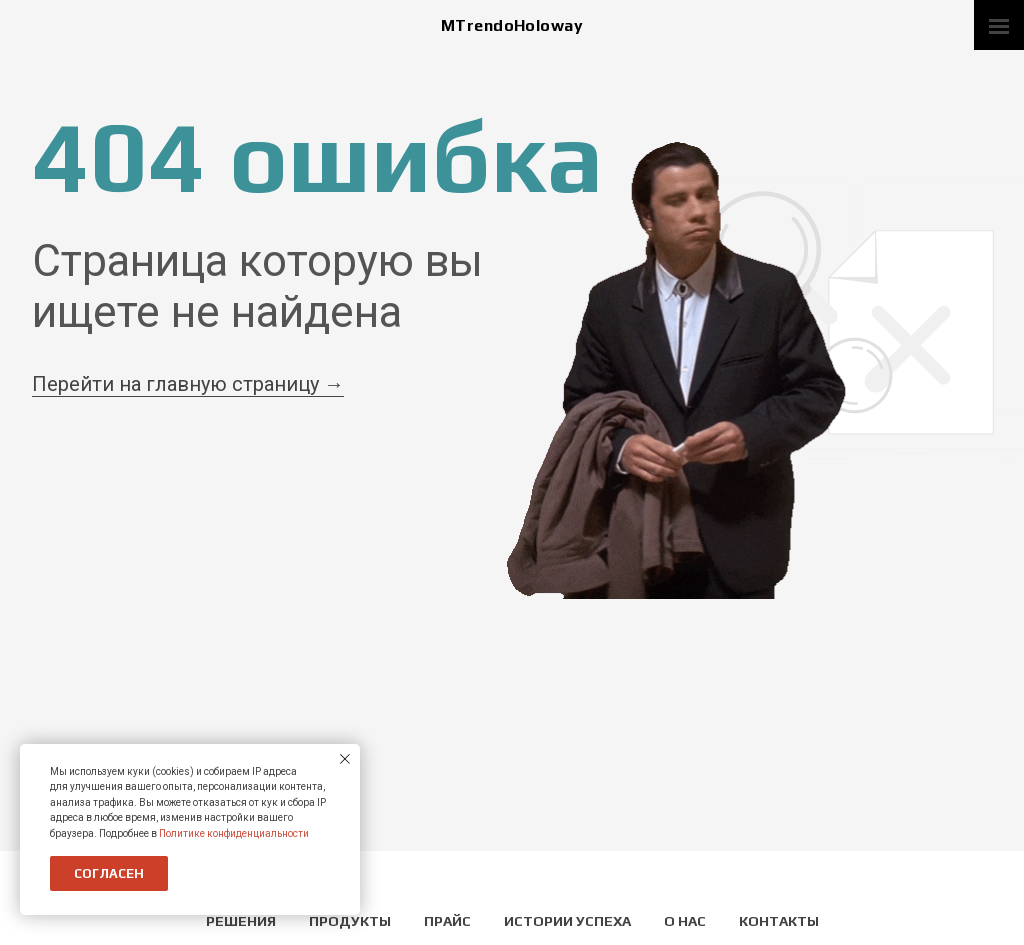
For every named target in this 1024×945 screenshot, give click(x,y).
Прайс (449, 921)
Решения (242, 921)
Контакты (779, 921)
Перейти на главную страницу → (188, 384)
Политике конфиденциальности (234, 833)
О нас (686, 921)
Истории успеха (569, 921)
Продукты (351, 921)
